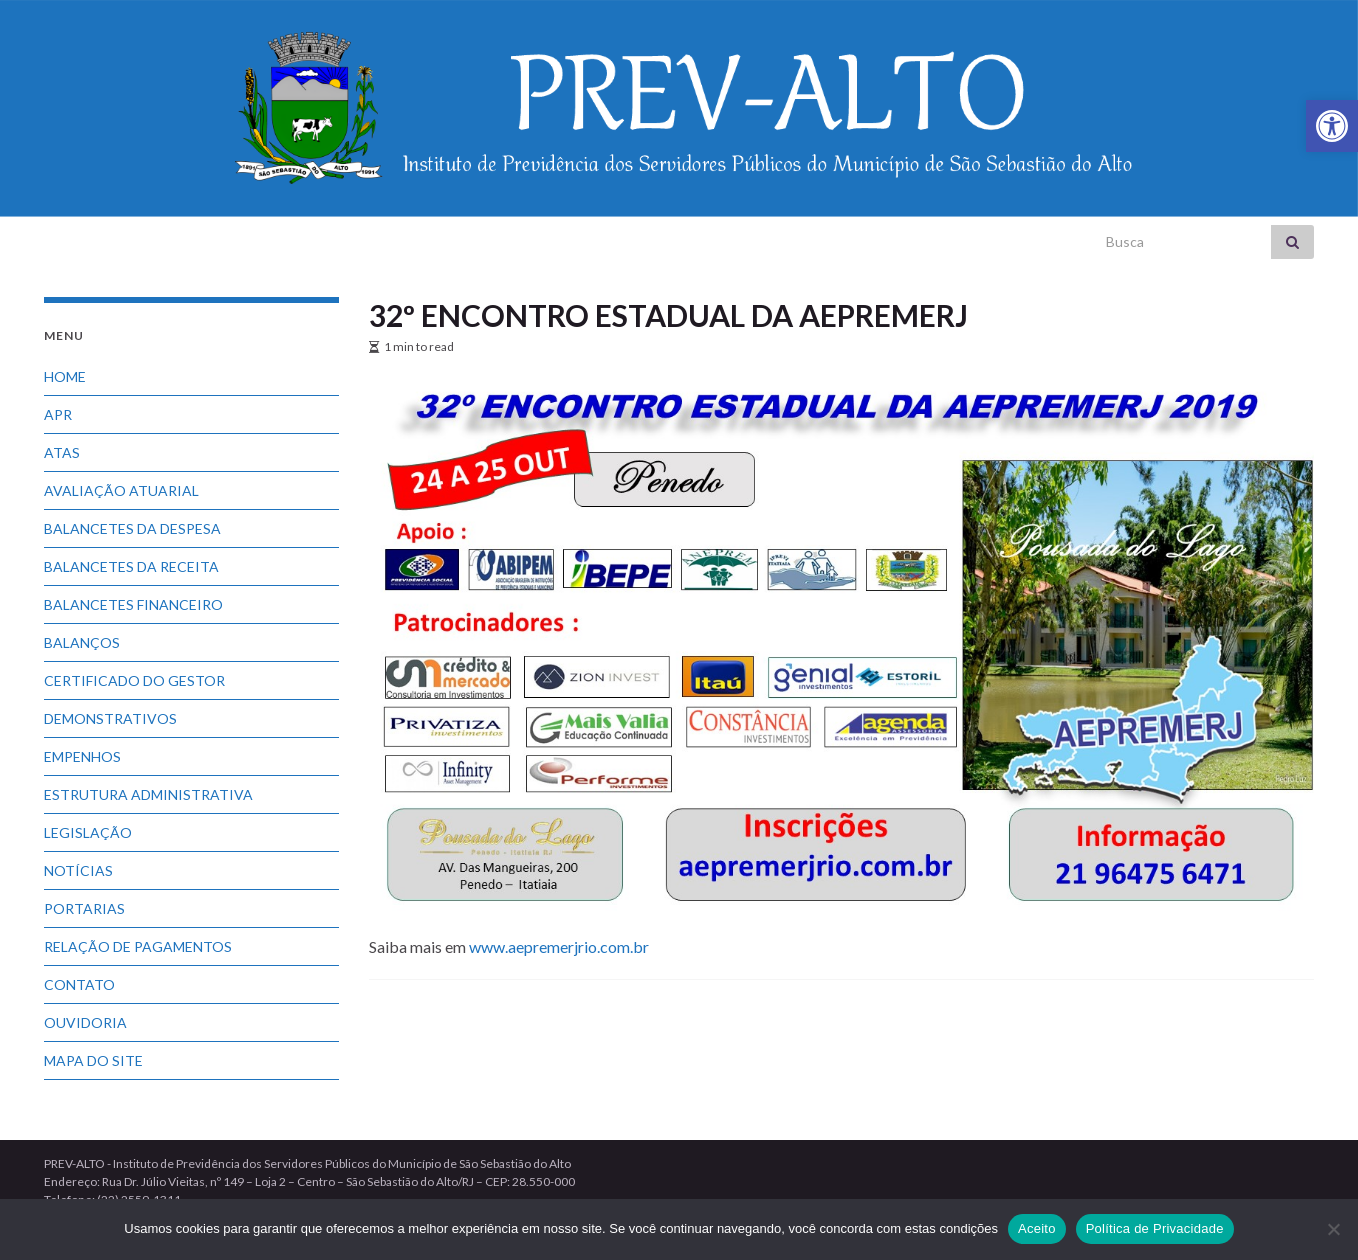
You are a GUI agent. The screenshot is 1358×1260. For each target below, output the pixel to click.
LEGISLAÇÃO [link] (88, 832)
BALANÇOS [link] (82, 642)
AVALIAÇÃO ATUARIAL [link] (121, 490)
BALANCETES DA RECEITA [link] (131, 566)
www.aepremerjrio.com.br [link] (559, 946)
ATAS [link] (62, 452)
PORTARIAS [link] (84, 908)
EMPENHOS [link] (82, 756)
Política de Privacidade (1155, 1228)
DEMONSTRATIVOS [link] (110, 718)
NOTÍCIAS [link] (78, 870)
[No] (1333, 1229)
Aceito (1037, 1228)
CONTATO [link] (79, 984)
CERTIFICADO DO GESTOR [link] (134, 680)
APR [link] (58, 414)
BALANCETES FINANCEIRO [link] (133, 604)
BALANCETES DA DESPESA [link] (132, 528)
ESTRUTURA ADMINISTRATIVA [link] (148, 794)
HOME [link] (65, 376)
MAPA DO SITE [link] (93, 1060)
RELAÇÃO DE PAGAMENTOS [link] (138, 946)
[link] (1332, 126)
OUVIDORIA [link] (85, 1022)
